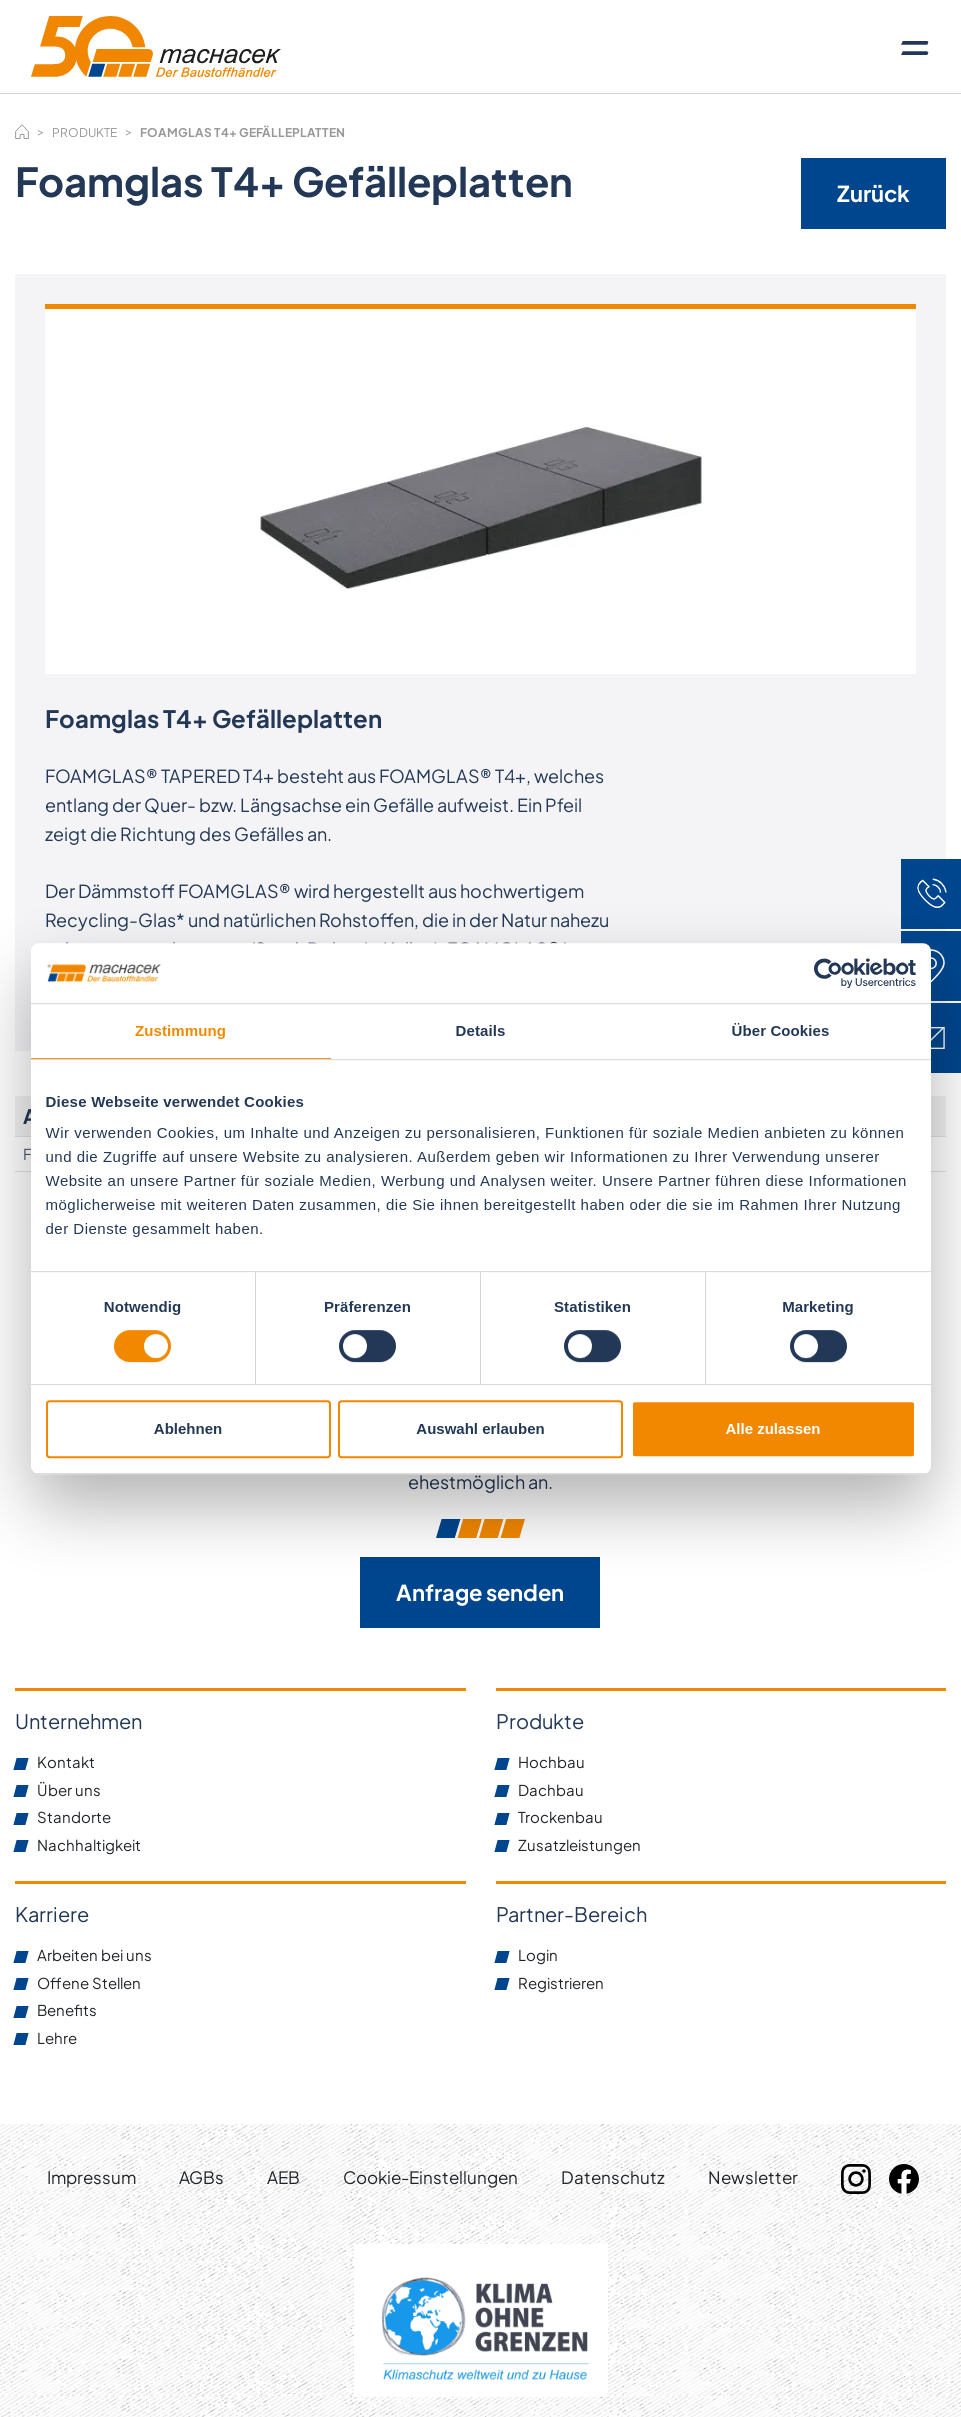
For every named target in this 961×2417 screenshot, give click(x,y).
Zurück (873, 193)
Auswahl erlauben (480, 1428)
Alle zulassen (772, 1428)
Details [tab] (481, 1030)
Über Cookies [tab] (781, 1030)
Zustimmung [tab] (180, 1030)
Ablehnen (188, 1428)
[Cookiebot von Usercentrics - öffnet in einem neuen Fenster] (828, 973)
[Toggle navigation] (915, 47)
